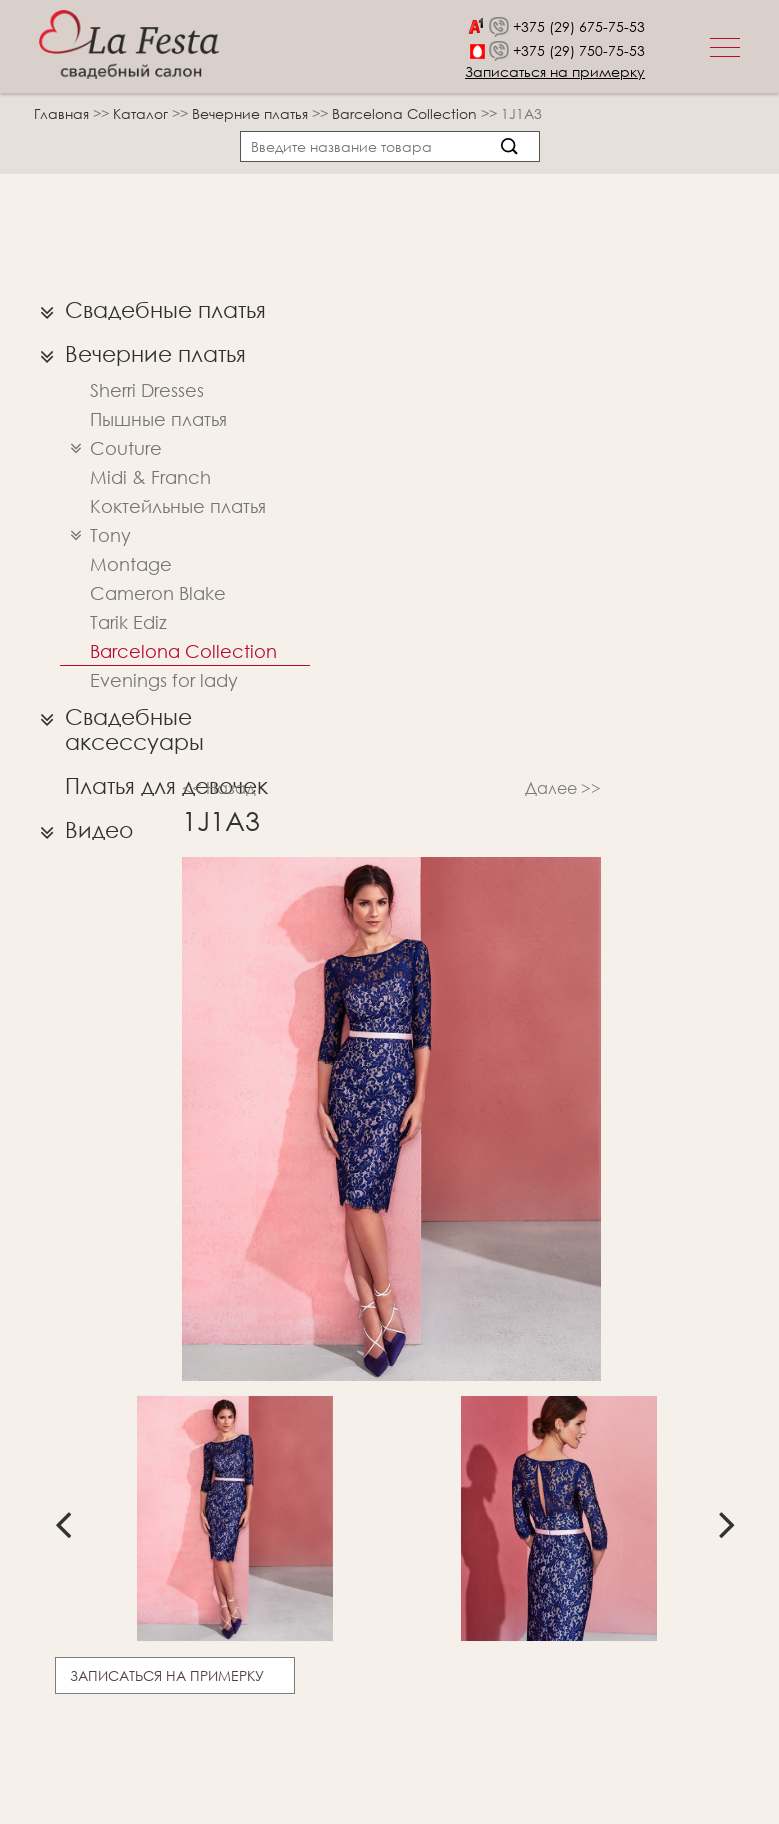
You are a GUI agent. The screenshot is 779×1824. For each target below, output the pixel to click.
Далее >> (563, 787)
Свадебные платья (148, 310)
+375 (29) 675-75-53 (579, 26)
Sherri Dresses (147, 390)
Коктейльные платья (178, 506)
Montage (131, 564)
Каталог (142, 113)
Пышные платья (158, 419)
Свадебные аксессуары (117, 724)
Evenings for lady (164, 680)
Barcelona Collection (406, 113)
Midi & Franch (150, 477)
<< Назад (219, 787)
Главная (61, 113)
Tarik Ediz (128, 622)
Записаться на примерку (555, 71)
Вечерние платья (252, 113)
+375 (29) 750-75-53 (579, 50)
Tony (95, 535)
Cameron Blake (158, 593)
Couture (111, 448)
